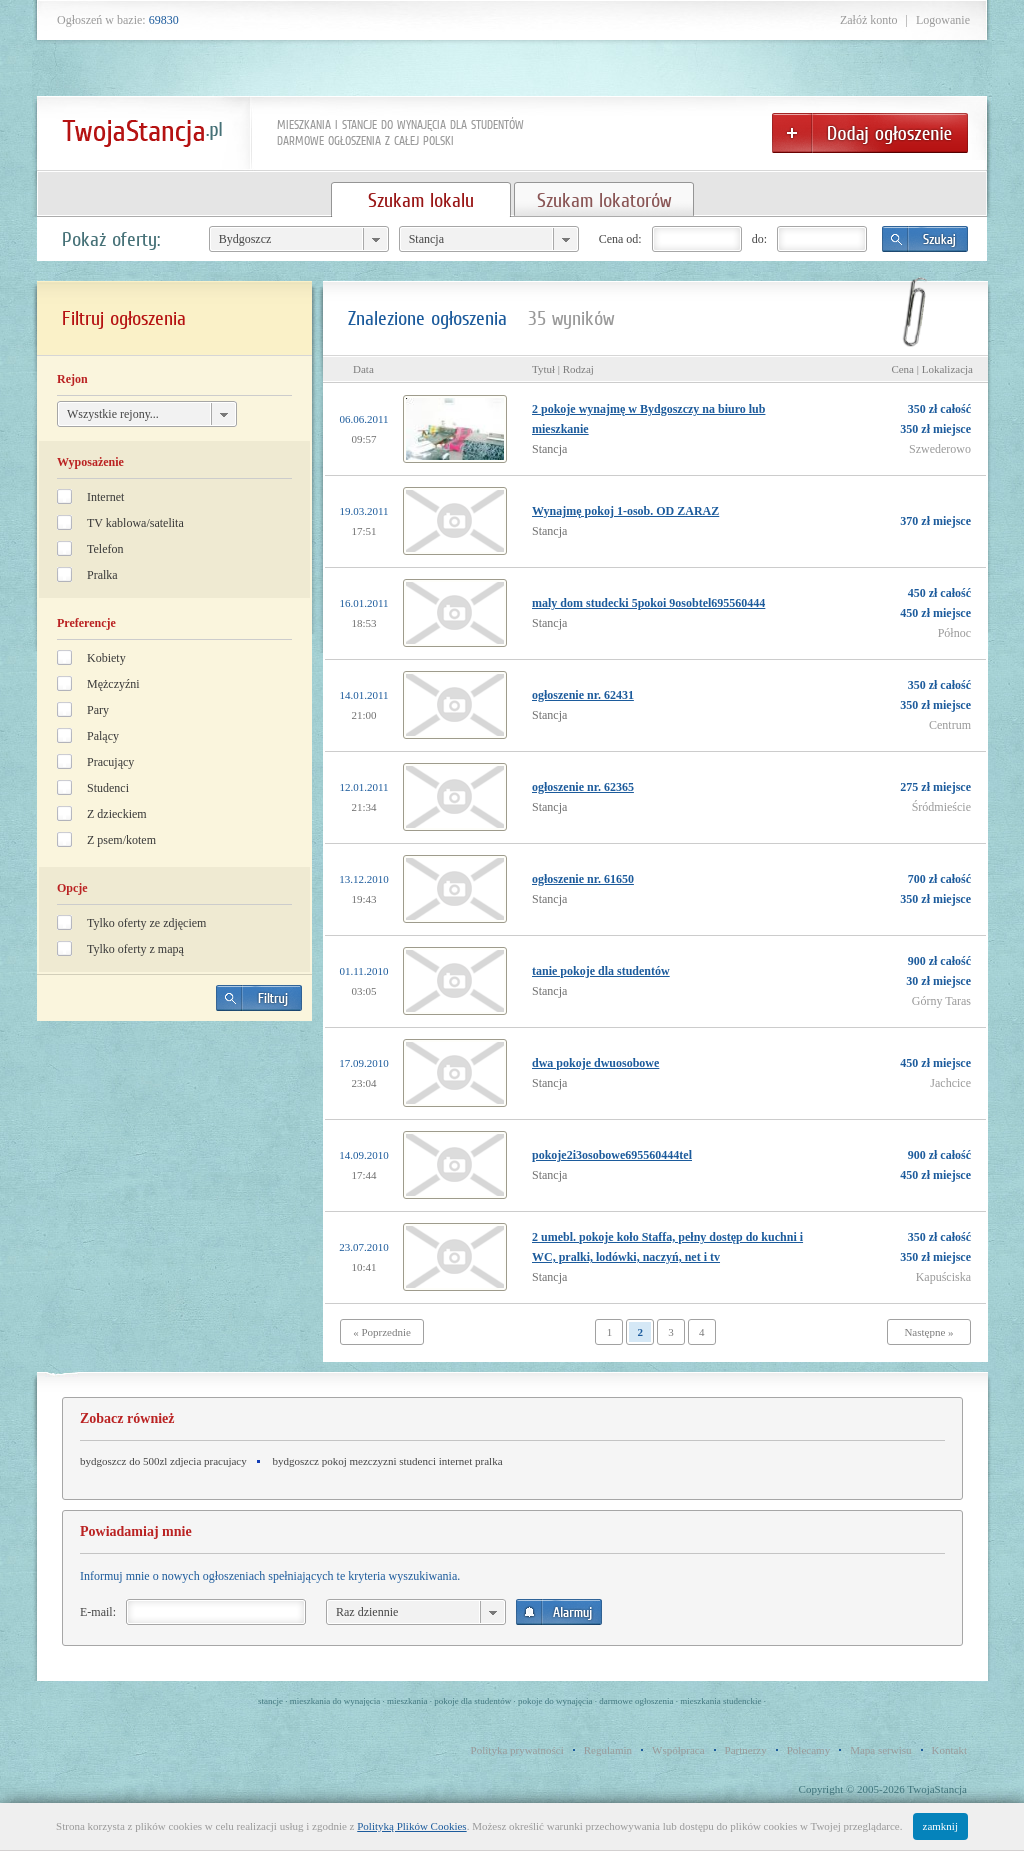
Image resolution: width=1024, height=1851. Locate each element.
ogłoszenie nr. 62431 (583, 695)
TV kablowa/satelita (135, 523)
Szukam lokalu (421, 200)
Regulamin (608, 1750)
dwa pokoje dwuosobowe (595, 1063)
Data (363, 369)
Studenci (108, 788)
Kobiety (106, 658)
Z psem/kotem (121, 840)
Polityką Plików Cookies (411, 1826)
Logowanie (943, 20)
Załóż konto (869, 20)
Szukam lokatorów (604, 200)
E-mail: (98, 1612)
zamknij (940, 1826)
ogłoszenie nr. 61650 (583, 879)
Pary (98, 710)
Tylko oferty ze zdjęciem (146, 923)
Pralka (102, 575)
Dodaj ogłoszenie (870, 133)
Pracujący (110, 762)
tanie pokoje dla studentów (601, 971)
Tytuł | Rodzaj (563, 369)
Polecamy (808, 1750)
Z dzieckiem (117, 814)
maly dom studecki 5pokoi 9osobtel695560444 (648, 603)
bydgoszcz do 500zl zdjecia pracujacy (163, 1461)
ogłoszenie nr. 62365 (583, 787)
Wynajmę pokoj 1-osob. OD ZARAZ (625, 511)
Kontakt (949, 1750)
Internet (105, 497)
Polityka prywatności (517, 1750)
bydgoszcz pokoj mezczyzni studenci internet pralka (388, 1461)
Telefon (105, 549)
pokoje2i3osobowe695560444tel (612, 1155)
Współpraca (678, 1750)
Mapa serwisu (880, 1750)
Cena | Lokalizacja (932, 369)
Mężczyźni (113, 684)
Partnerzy (746, 1750)
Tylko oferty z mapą (135, 949)
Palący (103, 736)
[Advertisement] (175, 1176)
